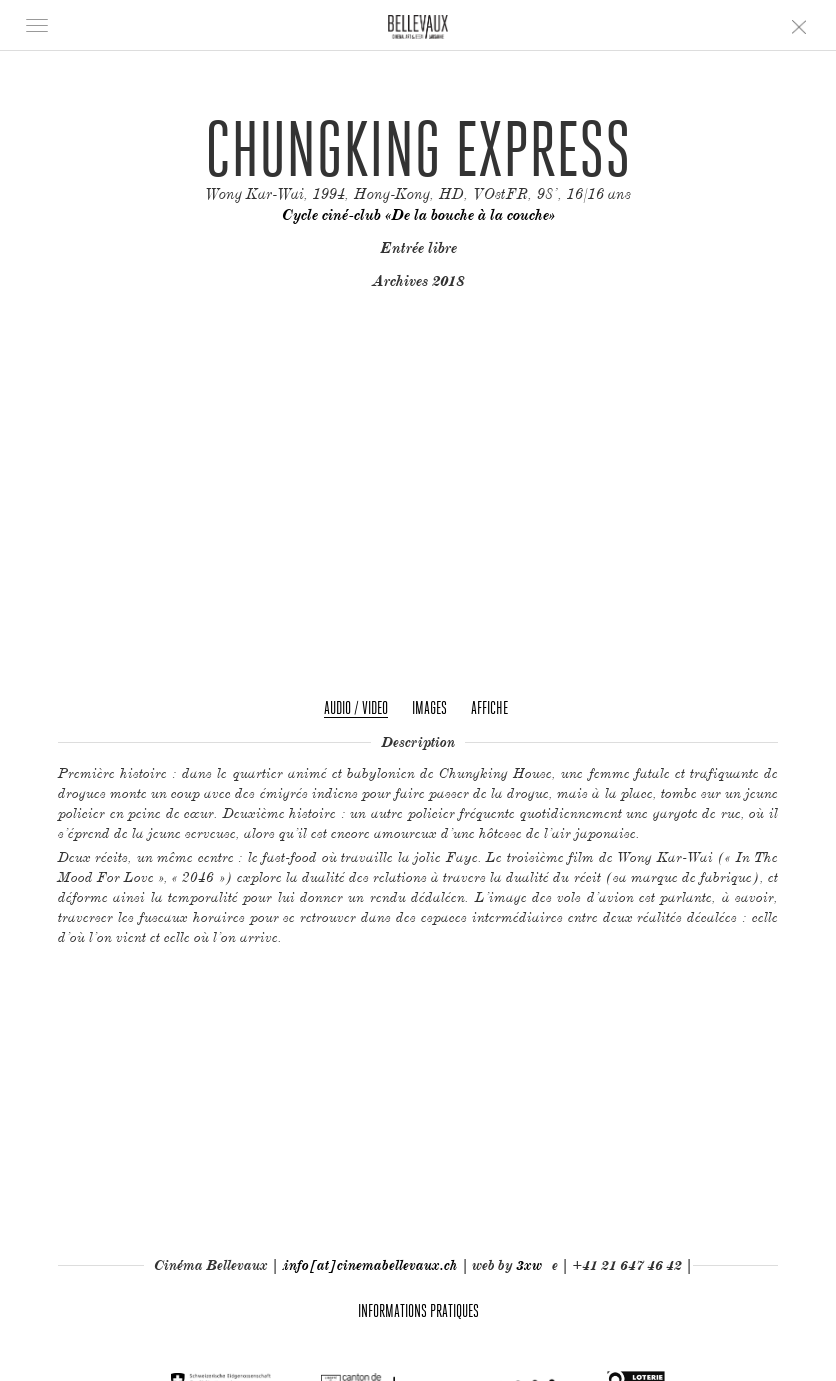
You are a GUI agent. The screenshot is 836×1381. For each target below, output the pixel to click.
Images (429, 707)
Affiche (489, 707)
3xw (529, 1265)
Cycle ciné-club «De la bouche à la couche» (418, 215)
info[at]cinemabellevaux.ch (371, 1265)
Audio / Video (356, 707)
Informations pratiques (418, 1310)
